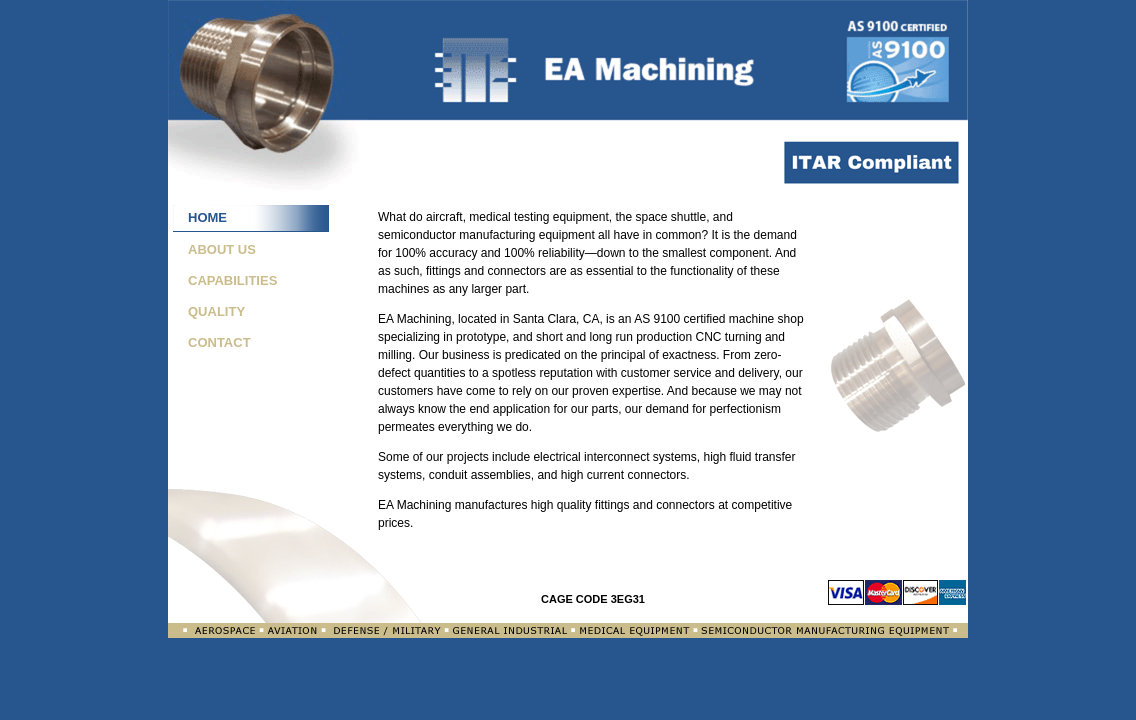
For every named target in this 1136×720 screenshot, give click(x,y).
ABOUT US (222, 249)
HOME (207, 217)
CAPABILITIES (232, 280)
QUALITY (216, 311)
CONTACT (219, 342)
